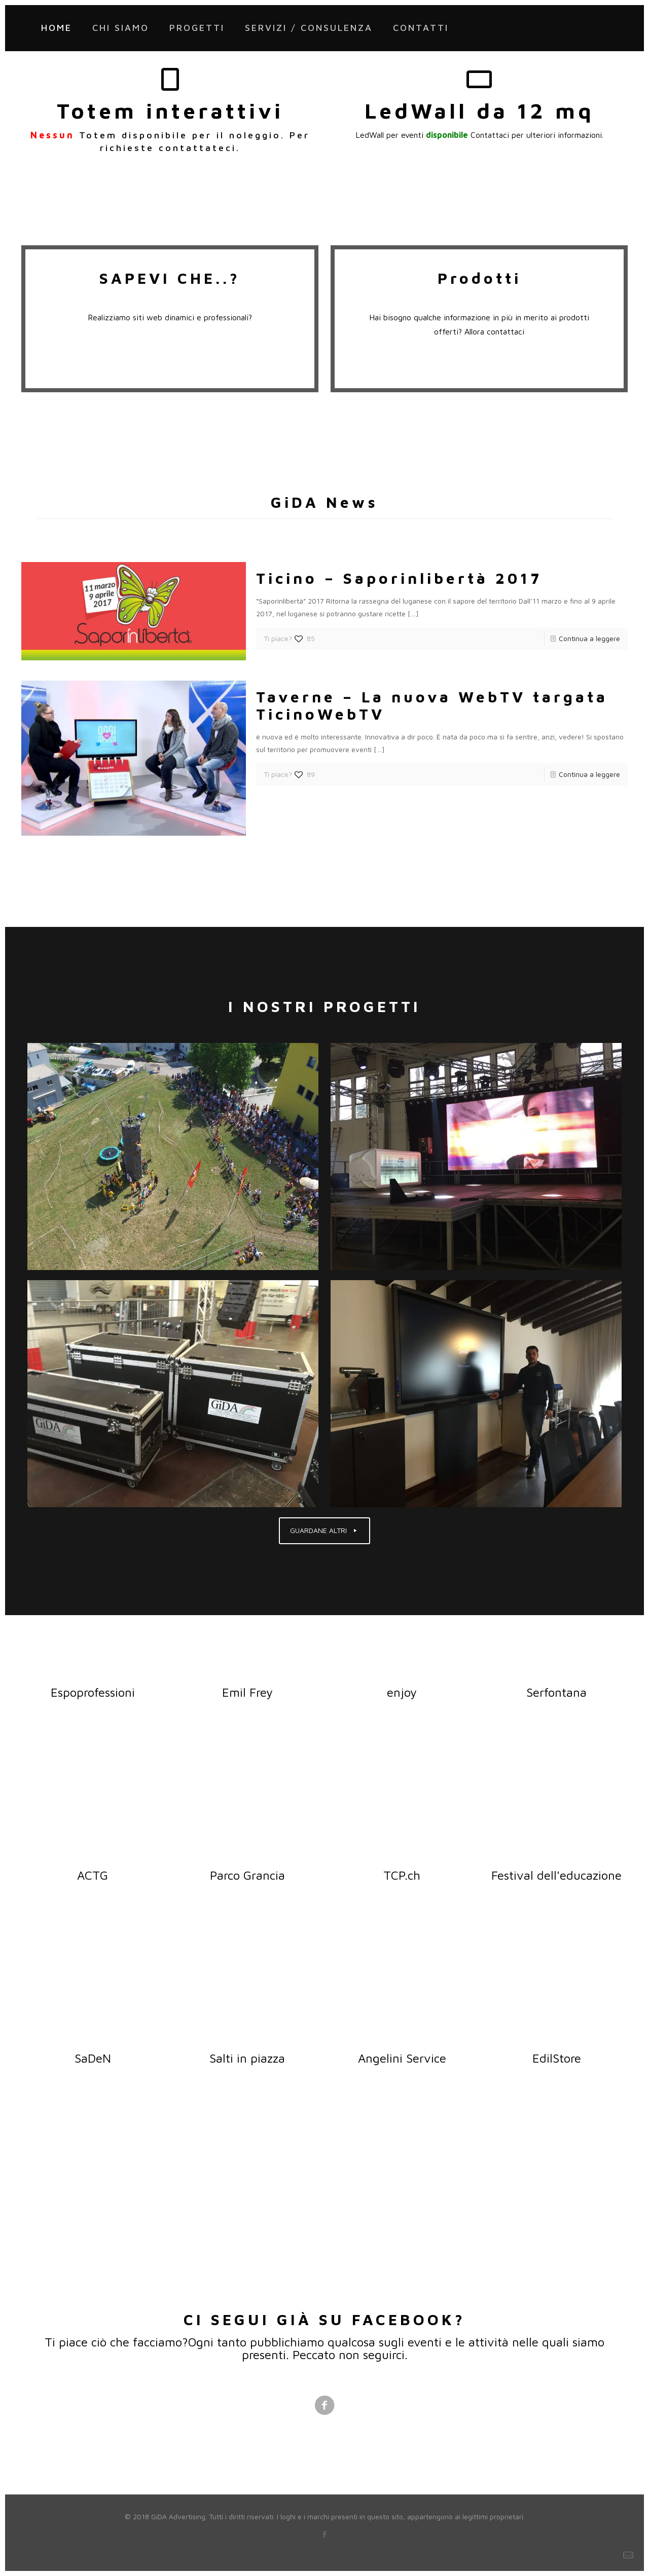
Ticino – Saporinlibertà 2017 (399, 578)
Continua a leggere (589, 638)
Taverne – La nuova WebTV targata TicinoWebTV (432, 705)
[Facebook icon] (325, 2534)
